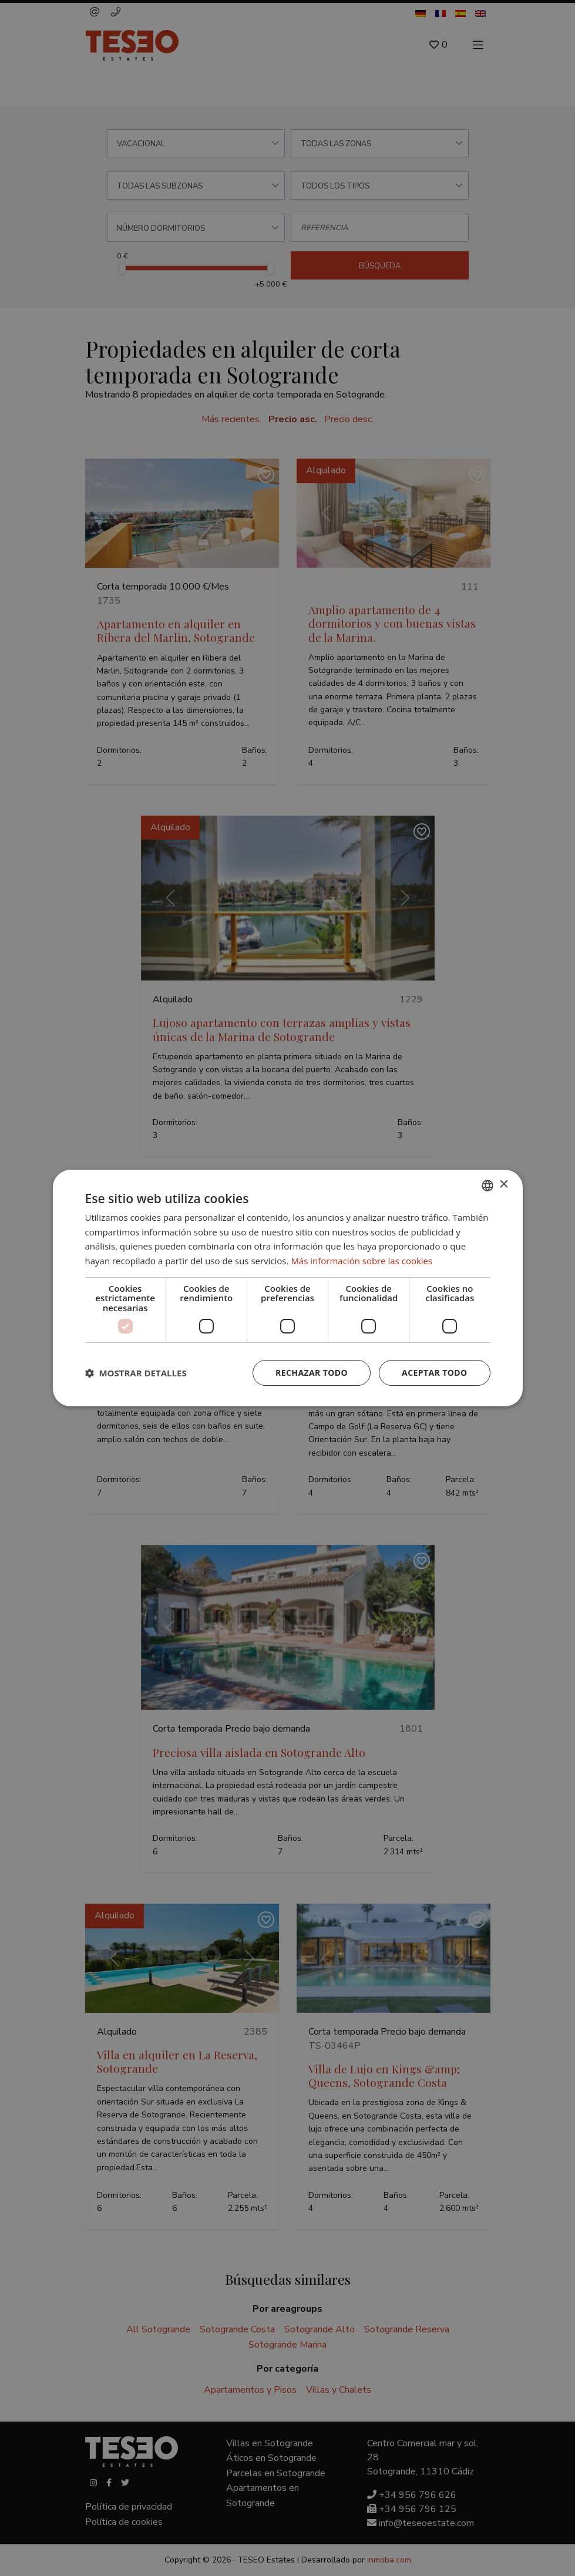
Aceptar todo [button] (434, 1372)
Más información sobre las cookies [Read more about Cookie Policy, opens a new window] (361, 1261)
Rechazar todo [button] (311, 1372)
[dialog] (287, 1288)
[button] (136, 1373)
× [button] (503, 1184)
